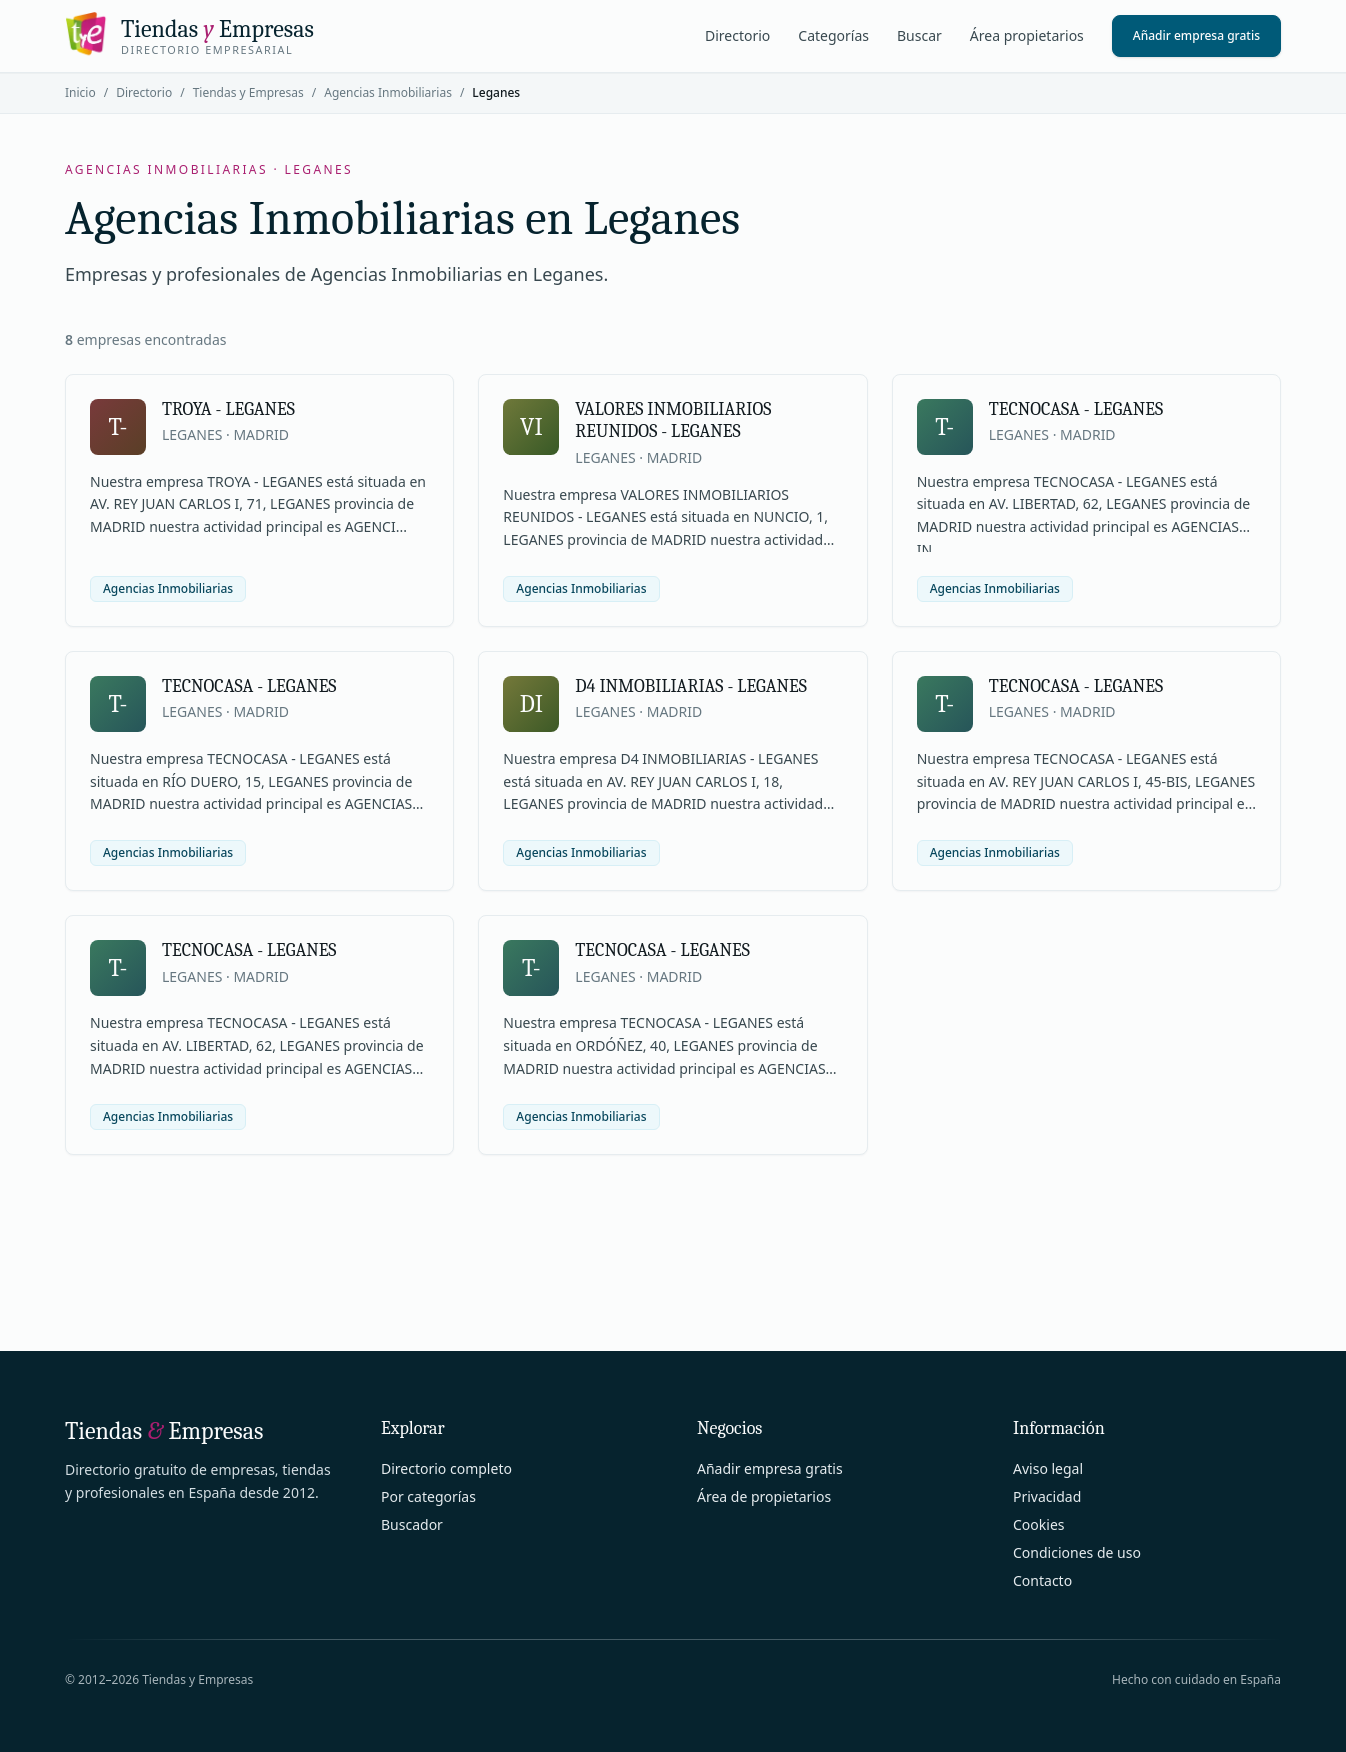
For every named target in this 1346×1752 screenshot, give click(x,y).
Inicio (80, 92)
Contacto (1042, 1580)
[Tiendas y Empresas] (189, 36)
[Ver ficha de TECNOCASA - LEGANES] (1086, 500)
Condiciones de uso (1077, 1552)
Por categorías (428, 1496)
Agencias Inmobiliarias (388, 92)
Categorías (833, 35)
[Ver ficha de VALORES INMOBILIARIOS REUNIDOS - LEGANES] (672, 500)
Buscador (412, 1524)
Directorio (737, 35)
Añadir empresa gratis (1196, 35)
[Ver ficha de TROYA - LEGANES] (259, 500)
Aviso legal (1048, 1468)
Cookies (1038, 1524)
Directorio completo (446, 1468)
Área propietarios (1027, 35)
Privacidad (1047, 1496)
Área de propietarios (764, 1496)
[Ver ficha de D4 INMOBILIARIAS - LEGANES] (672, 771)
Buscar (919, 35)
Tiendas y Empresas (248, 92)
